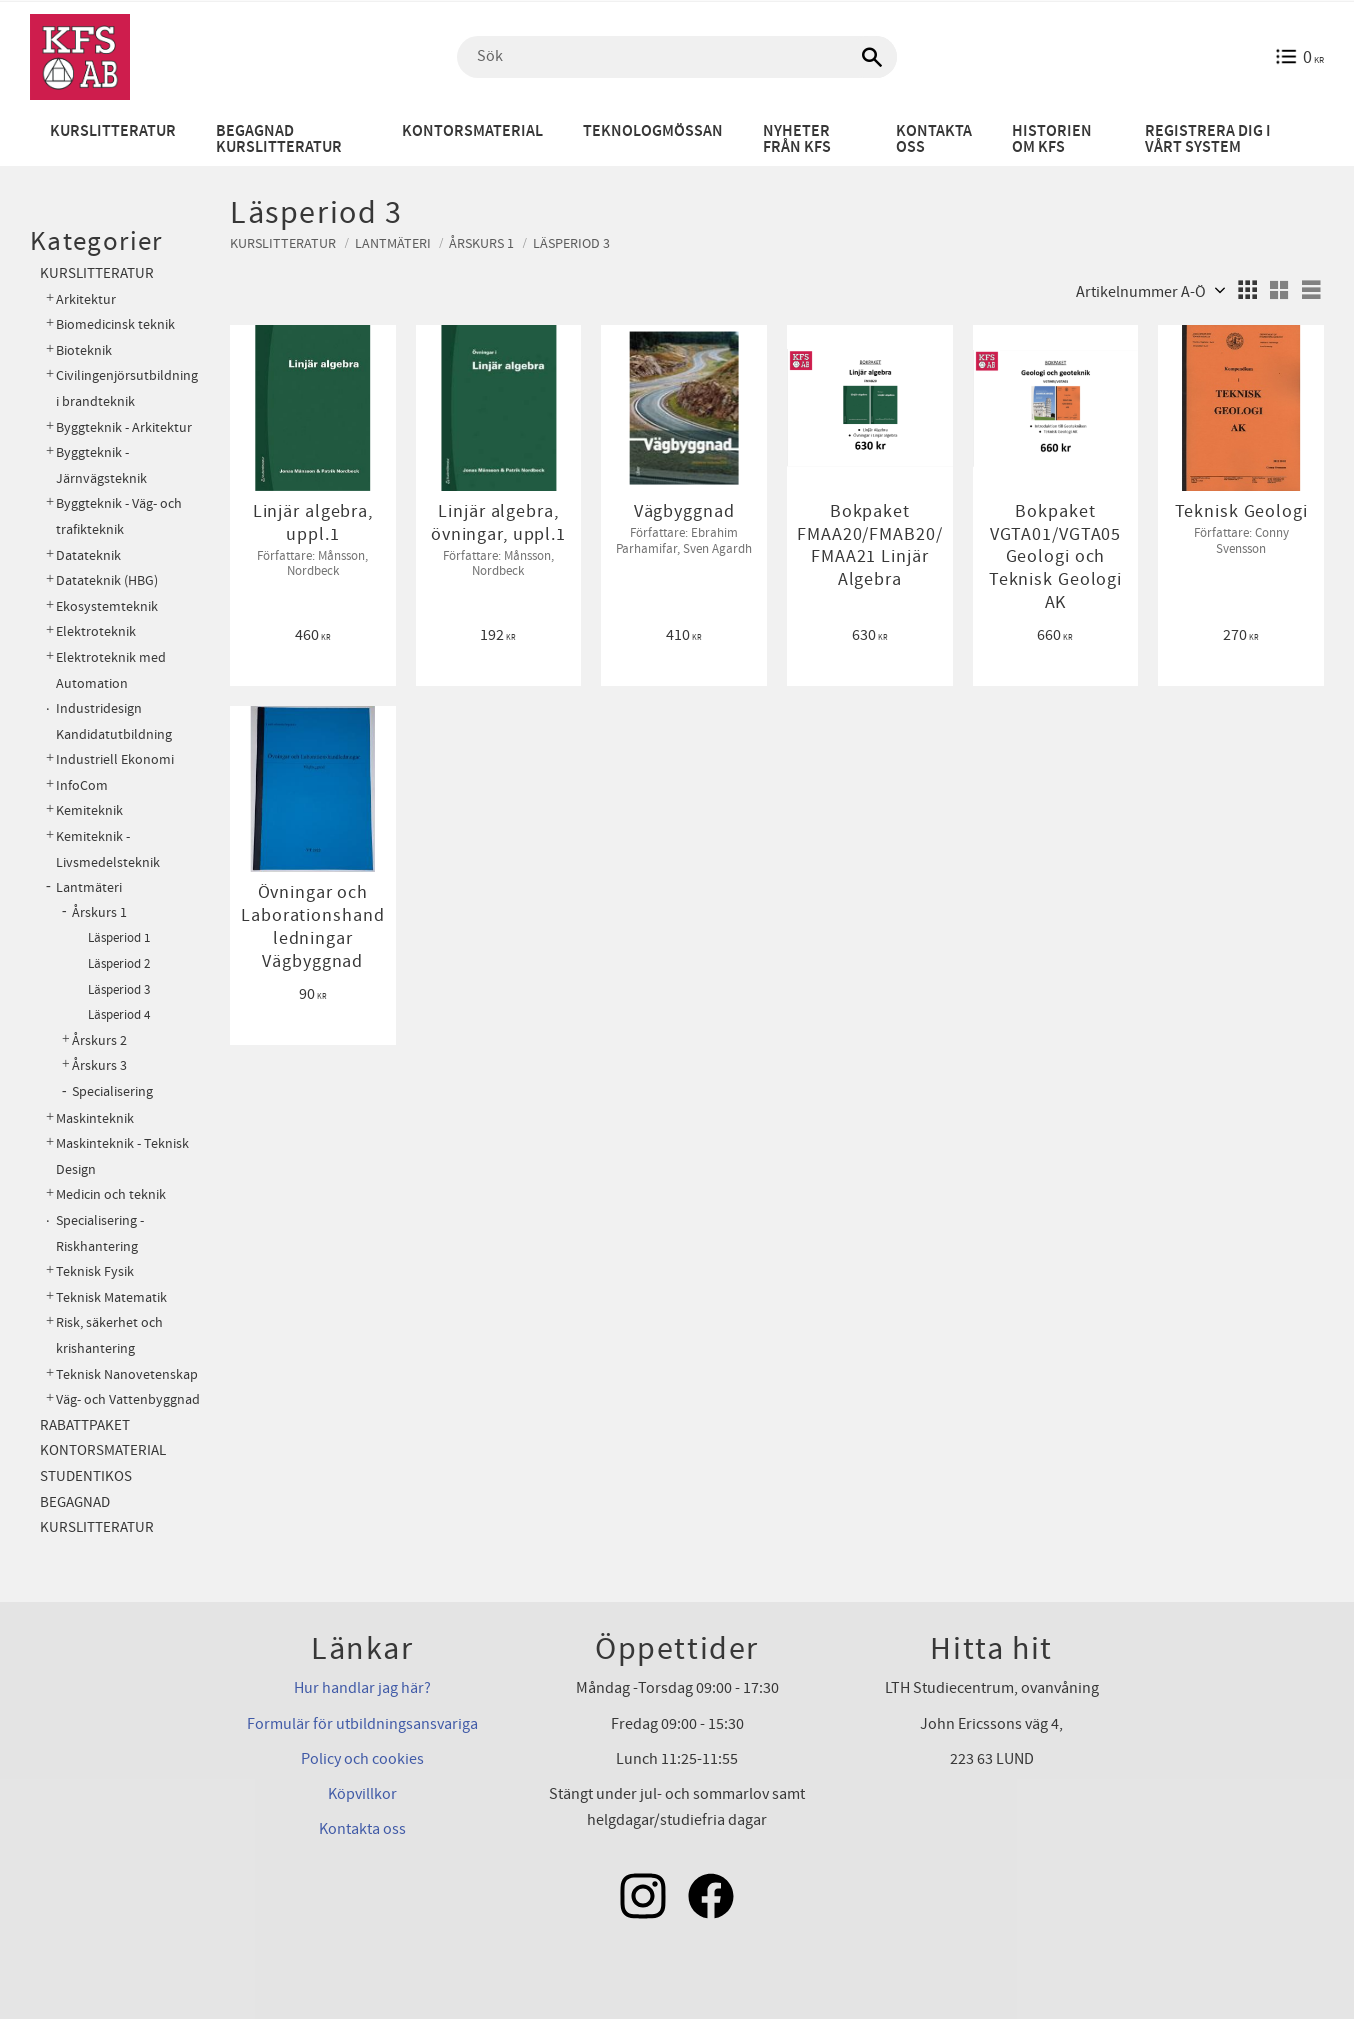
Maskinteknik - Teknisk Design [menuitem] (122, 1156)
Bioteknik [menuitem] (84, 350)
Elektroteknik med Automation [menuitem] (111, 670)
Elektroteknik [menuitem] (96, 631)
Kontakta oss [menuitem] (934, 139)
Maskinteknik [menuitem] (95, 1118)
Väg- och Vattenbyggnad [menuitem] (128, 1399)
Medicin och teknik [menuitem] (111, 1194)
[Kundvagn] (1299, 57)
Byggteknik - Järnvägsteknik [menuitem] (101, 465)
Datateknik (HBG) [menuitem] (107, 580)
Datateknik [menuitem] (88, 555)
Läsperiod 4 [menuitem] (119, 1015)
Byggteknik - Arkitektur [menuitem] (124, 427)
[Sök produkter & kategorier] (677, 57)
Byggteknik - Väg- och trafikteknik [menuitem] (119, 516)
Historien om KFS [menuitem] (1052, 139)
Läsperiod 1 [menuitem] (119, 938)
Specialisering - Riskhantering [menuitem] (100, 1233)
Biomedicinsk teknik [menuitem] (115, 324)
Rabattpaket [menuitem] (85, 1425)
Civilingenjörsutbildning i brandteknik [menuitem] (127, 388)
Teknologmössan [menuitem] (653, 131)
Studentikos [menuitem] (86, 1476)
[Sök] (872, 57)
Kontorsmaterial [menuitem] (472, 131)
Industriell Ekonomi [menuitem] (115, 759)
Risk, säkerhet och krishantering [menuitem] (109, 1335)
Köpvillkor (362, 1794)
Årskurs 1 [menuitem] (99, 913)
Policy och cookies (362, 1759)
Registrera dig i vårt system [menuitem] (1208, 139)
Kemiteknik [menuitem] (89, 810)
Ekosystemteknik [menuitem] (107, 606)
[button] (1247, 290)
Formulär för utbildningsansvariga (362, 1724)
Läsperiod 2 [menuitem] (119, 964)
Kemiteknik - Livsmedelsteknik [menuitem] (108, 849)
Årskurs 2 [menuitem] (99, 1041)
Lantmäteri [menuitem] (89, 887)
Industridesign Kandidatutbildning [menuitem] (114, 721)
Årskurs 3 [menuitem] (99, 1066)
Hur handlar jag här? (362, 1688)
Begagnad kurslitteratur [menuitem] (279, 139)
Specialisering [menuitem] (112, 1092)
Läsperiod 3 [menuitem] (119, 990)
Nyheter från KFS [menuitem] (797, 139)
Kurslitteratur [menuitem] (113, 131)
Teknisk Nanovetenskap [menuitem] (127, 1374)
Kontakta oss (362, 1829)
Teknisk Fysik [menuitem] (95, 1271)
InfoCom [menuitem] (82, 785)
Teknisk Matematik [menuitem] (111, 1297)
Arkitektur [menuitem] (86, 299)
